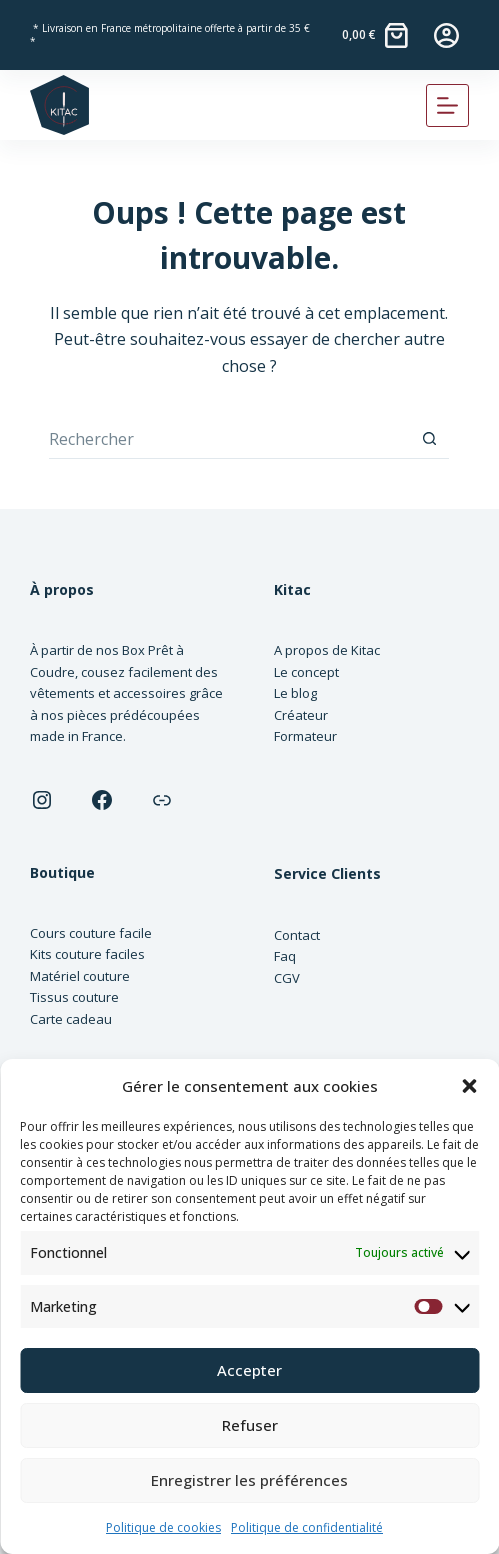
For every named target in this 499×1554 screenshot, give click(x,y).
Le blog (295, 693)
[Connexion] (446, 35)
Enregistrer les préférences (249, 1480)
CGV (287, 978)
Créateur (301, 715)
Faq (285, 956)
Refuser (250, 1425)
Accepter (249, 1370)
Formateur (305, 736)
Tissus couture (74, 997)
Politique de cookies (163, 1527)
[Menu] (447, 105)
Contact (297, 935)
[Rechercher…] (229, 439)
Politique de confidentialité (307, 1527)
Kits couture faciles (87, 954)
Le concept (306, 672)
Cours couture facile (91, 933)
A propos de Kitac (327, 650)
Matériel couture (80, 976)
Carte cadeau (71, 1019)
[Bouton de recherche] (429, 439)
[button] (469, 1086)
